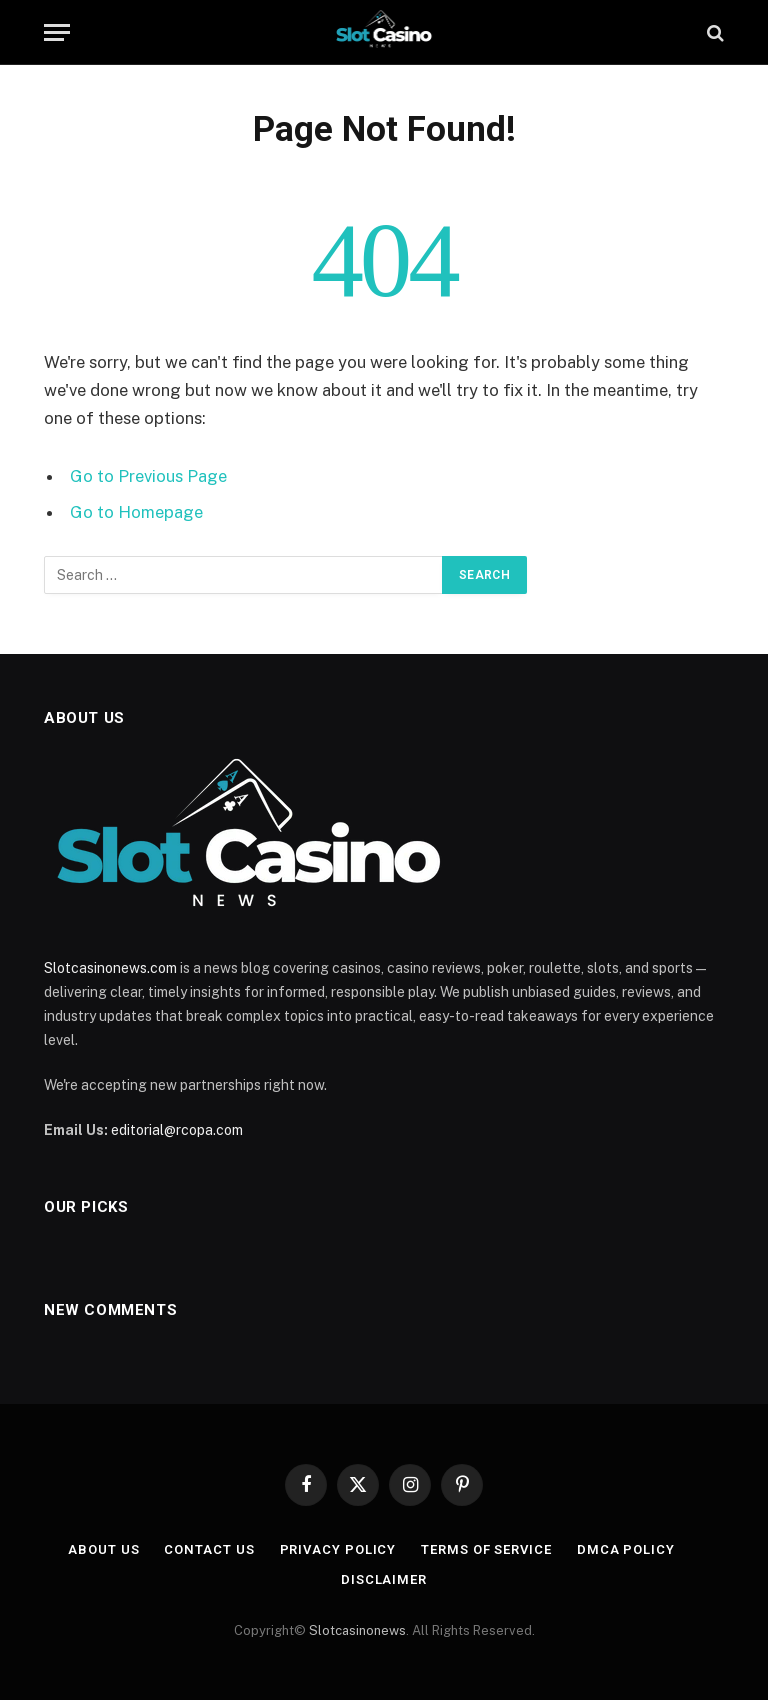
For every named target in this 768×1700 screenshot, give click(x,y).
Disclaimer (384, 1579)
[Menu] (57, 32)
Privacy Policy (338, 1549)
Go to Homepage (136, 512)
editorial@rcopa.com (177, 1130)
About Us (103, 1549)
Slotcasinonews (357, 1630)
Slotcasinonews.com (110, 968)
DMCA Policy (626, 1549)
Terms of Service (486, 1549)
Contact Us (209, 1549)
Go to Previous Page (148, 476)
